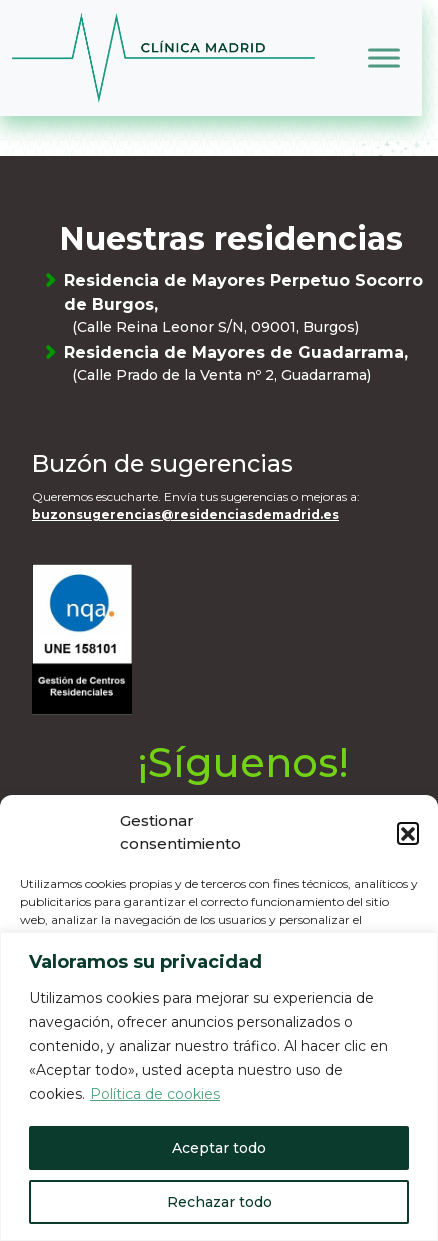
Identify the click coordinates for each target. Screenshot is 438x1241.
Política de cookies (155, 1094)
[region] (219, 1086)
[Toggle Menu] (384, 57)
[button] (408, 833)
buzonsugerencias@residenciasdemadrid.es (185, 514)
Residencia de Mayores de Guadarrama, (247, 364)
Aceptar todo (219, 1148)
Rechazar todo (219, 1202)
